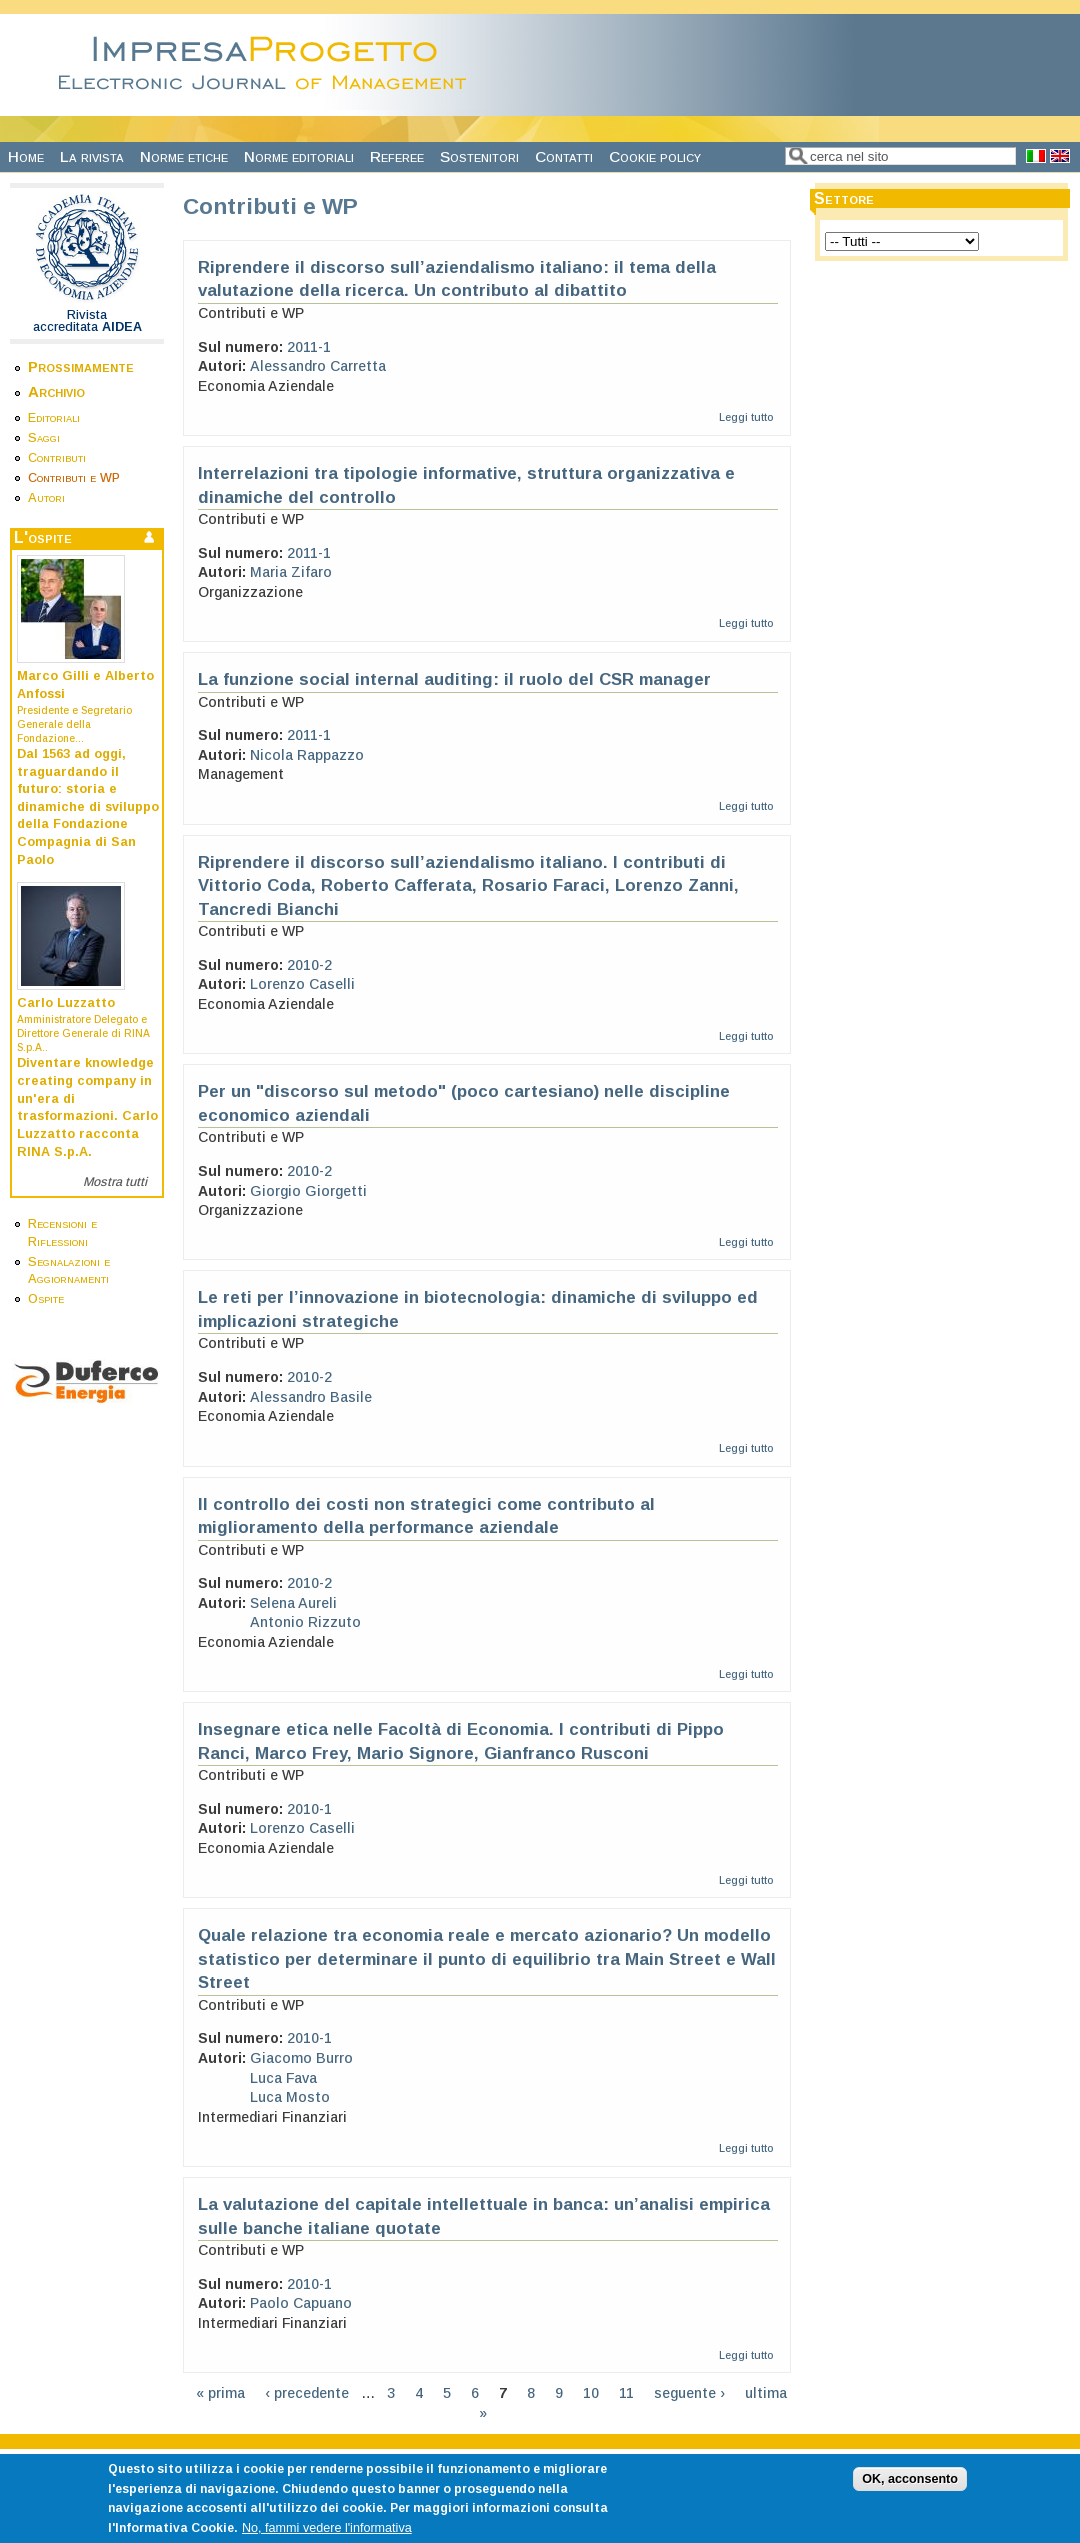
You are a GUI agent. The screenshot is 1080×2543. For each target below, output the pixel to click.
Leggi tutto (746, 417)
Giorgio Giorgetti (308, 1191)
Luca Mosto (290, 2097)
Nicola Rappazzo (307, 755)
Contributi (57, 458)
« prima (220, 2393)
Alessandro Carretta (318, 366)
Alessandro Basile (311, 1397)
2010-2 (309, 965)
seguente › (689, 2393)
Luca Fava (283, 2078)
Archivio (56, 391)
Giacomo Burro (301, 2058)
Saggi (44, 438)
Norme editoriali (299, 156)
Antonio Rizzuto (305, 1622)
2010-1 (309, 1809)
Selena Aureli (293, 1603)
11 (626, 2393)
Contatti (564, 156)
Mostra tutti (115, 1182)
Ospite (46, 1299)
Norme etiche (184, 156)
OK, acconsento (910, 2492)
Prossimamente (81, 366)
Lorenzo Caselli (302, 984)
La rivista (92, 156)
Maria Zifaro (291, 572)
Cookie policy (655, 156)
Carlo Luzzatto (66, 1003)
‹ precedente (307, 2393)
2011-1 (309, 347)
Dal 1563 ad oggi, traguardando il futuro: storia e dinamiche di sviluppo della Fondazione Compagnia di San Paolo (88, 807)
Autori (46, 498)
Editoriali (54, 418)
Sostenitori (479, 156)
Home (26, 156)
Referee (397, 156)
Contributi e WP (74, 478)
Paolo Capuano (301, 2303)
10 (591, 2393)
